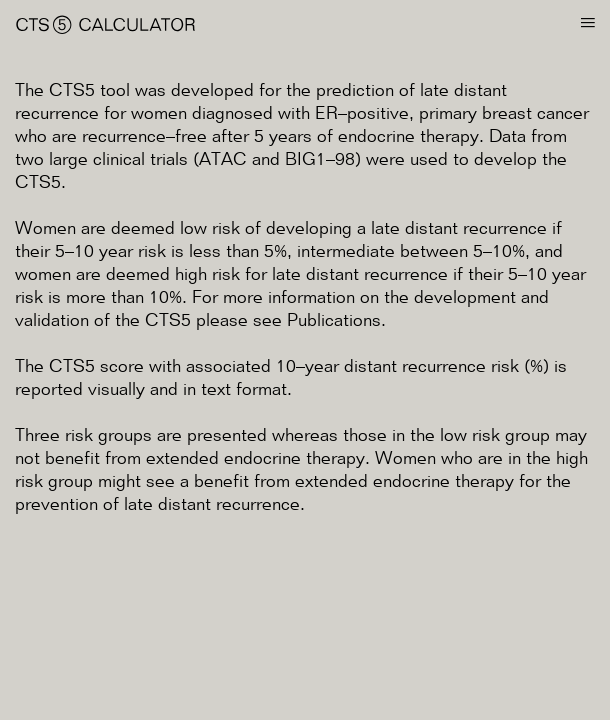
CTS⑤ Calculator (106, 25)
